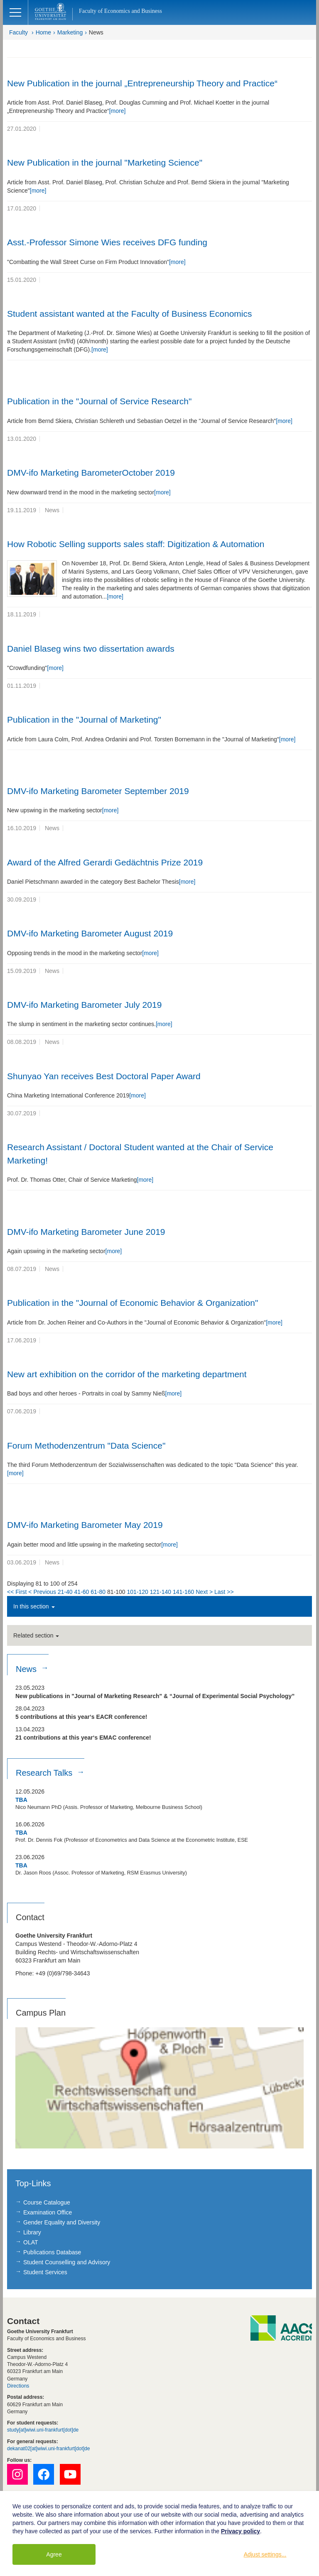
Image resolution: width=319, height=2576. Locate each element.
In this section (34, 1606)
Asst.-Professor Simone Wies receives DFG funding (107, 242)
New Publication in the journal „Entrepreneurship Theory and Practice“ (142, 83)
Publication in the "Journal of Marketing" (84, 719)
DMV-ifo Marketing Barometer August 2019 (90, 933)
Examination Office (47, 2212)
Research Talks (45, 1772)
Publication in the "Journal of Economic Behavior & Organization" (132, 1303)
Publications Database (52, 2252)
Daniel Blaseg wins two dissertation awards (90, 648)
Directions (18, 2386)
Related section (36, 1635)
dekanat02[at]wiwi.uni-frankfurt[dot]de (48, 2448)
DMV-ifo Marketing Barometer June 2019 (86, 1232)
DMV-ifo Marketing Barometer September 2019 (98, 791)
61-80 (98, 1592)
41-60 (81, 1592)
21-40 (65, 1592)
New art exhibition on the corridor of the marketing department (127, 1374)
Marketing (70, 32)
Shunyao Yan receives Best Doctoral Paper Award (104, 1076)
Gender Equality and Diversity (61, 2222)
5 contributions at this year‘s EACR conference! (81, 1716)
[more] (117, 111)
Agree (53, 2554)
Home (43, 32)
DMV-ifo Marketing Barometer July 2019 (84, 1004)
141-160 (183, 1592)
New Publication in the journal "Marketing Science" (104, 162)
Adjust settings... (265, 2554)
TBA (21, 1799)
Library (32, 2232)
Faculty (18, 32)
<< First (17, 1592)
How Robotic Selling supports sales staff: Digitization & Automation (135, 544)
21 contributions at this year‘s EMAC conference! (83, 1737)
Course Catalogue (46, 2202)
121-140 (160, 1592)
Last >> (224, 1592)
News (96, 32)
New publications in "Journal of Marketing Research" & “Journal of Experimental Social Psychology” (154, 1696)
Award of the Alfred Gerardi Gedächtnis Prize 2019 (105, 862)
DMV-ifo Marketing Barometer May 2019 (85, 1525)
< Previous (42, 1592)
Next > (204, 1592)
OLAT (30, 2242)
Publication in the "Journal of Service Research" (99, 401)
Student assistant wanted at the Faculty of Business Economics (129, 313)
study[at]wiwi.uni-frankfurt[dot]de (43, 2430)
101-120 (137, 1592)
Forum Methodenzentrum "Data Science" (86, 1445)
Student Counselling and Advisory (66, 2262)
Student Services (45, 2272)
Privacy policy (240, 2531)
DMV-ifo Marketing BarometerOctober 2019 (91, 472)
